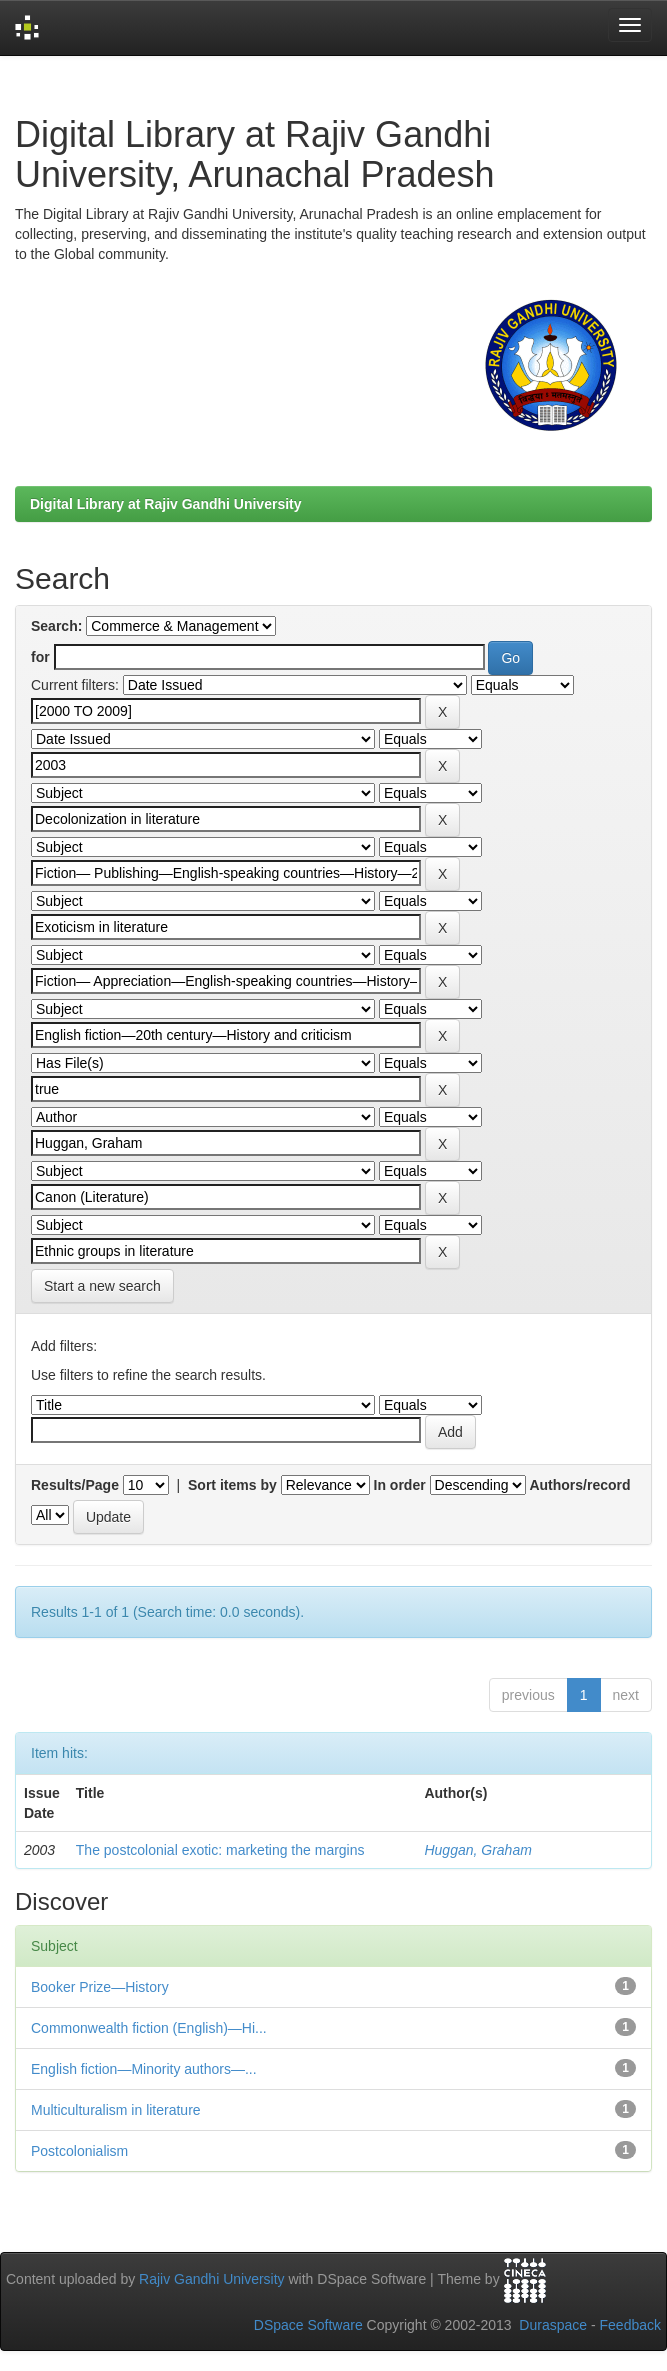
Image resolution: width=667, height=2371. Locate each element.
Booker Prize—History (100, 1987)
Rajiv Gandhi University (212, 2279)
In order (400, 1485)
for (40, 657)
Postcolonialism (79, 2151)
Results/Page (75, 1485)
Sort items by (232, 1485)
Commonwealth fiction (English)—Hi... (149, 2028)
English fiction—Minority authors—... (144, 2069)
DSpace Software (308, 2325)
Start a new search (102, 1286)
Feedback (630, 2325)
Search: (56, 626)
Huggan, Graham (477, 1850)
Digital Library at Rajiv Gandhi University (166, 504)
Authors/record (579, 1485)
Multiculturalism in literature (116, 2110)
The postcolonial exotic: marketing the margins (220, 1850)
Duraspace (553, 2325)
